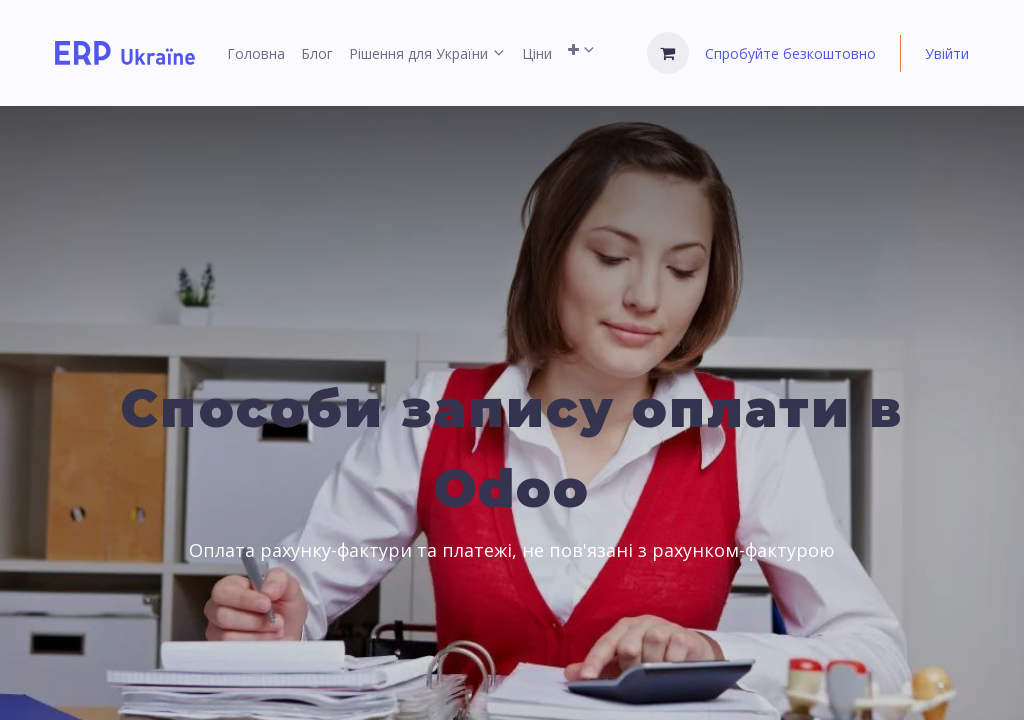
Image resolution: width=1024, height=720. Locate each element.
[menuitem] (256, 53)
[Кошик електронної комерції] (668, 53)
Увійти (947, 53)
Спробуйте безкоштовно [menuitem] (790, 53)
